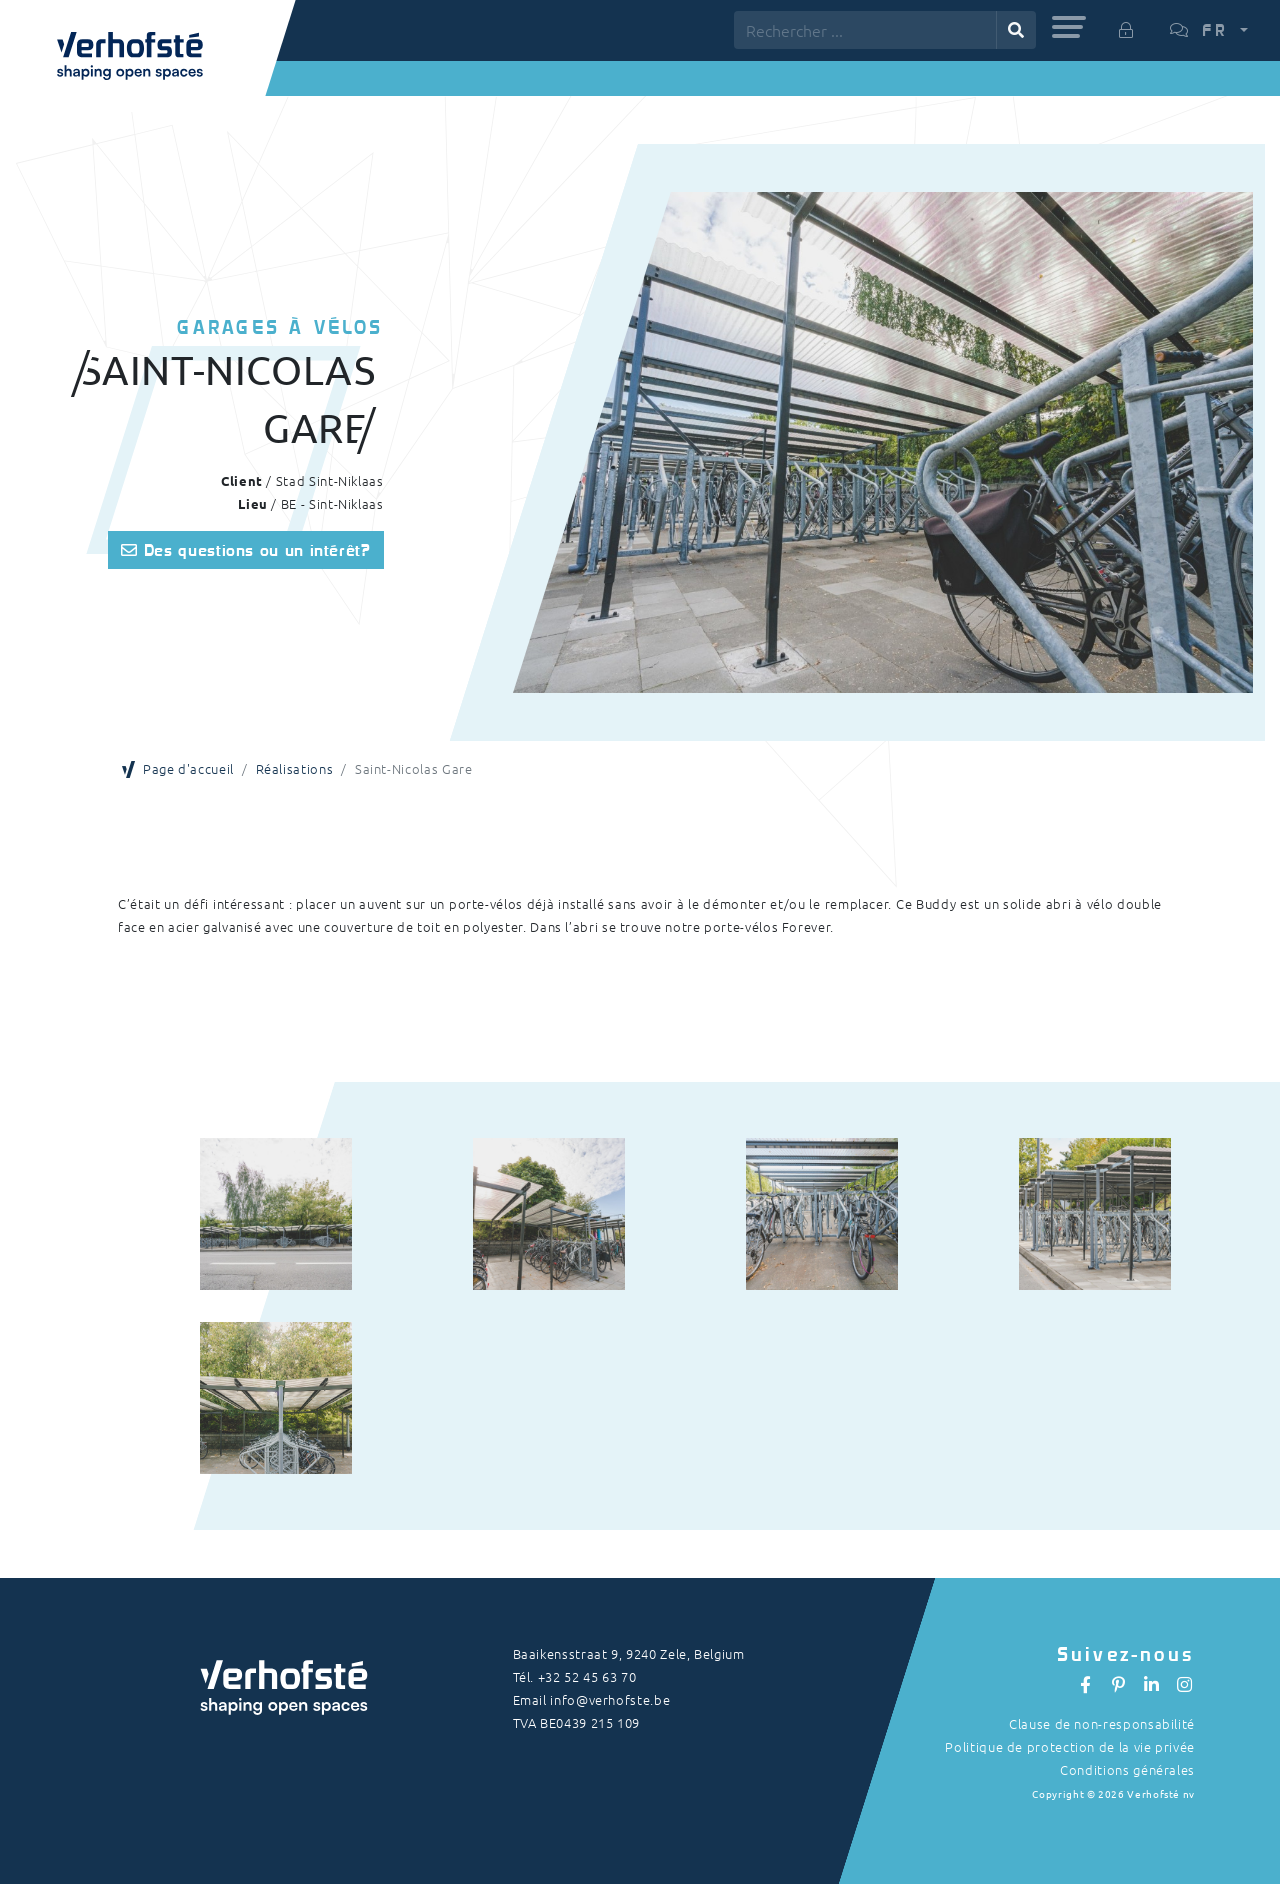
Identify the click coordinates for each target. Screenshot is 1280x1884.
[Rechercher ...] (865, 30)
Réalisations (295, 768)
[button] (1069, 27)
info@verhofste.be (610, 1699)
